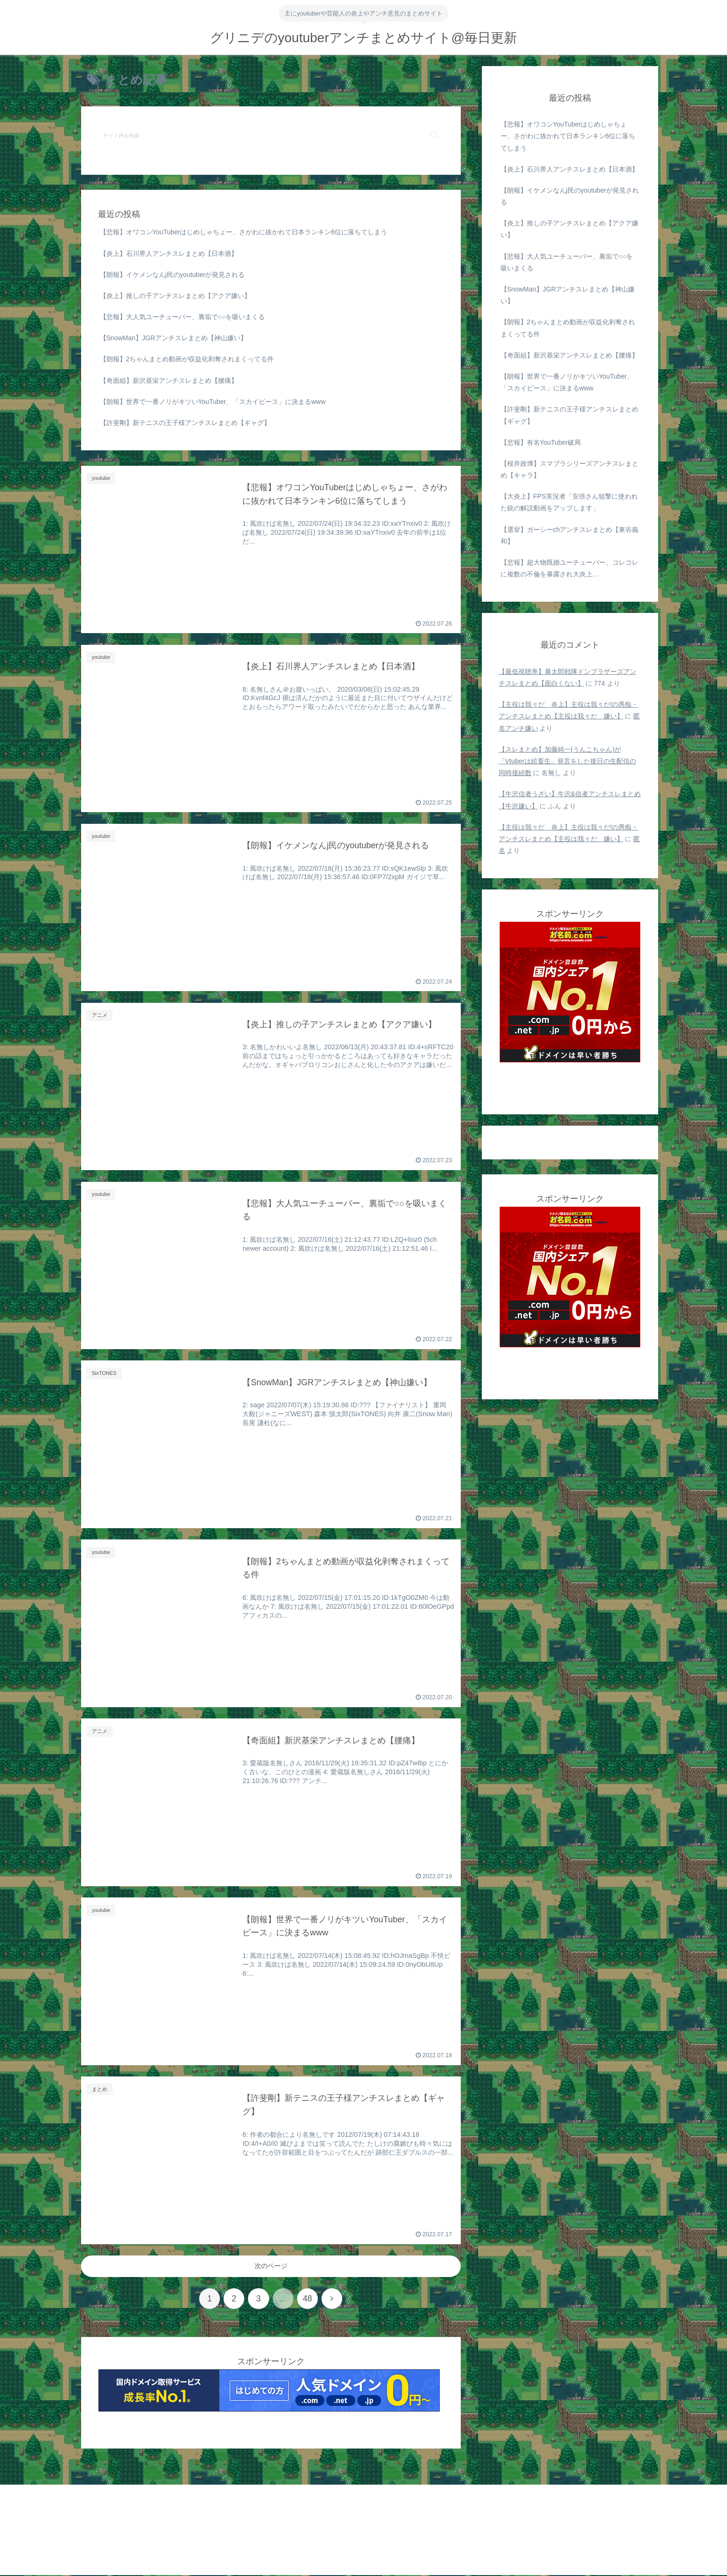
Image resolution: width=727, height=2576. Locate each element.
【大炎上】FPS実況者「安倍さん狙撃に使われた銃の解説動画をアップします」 (569, 502)
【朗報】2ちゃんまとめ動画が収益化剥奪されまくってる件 (187, 359)
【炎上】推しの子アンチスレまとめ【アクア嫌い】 (175, 295)
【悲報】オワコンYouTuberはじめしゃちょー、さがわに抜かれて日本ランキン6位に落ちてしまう (243, 232)
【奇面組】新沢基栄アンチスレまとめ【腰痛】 (169, 380)
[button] (434, 134)
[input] (271, 135)
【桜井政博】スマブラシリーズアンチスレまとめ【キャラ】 (569, 469)
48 (308, 2299)
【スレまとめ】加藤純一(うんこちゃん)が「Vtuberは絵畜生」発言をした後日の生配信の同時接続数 (567, 761)
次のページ (271, 2266)
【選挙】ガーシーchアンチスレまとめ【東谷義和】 (570, 535)
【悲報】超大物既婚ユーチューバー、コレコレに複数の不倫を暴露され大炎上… (569, 568)
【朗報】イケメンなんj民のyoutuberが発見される (172, 274)
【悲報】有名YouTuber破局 (541, 442)
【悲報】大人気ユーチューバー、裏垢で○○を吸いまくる (182, 317)
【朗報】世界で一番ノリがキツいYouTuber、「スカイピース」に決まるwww (213, 401)
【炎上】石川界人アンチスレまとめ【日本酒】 (169, 253)
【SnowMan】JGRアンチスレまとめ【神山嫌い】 (173, 338)
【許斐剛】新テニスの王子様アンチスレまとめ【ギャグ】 (185, 422)
